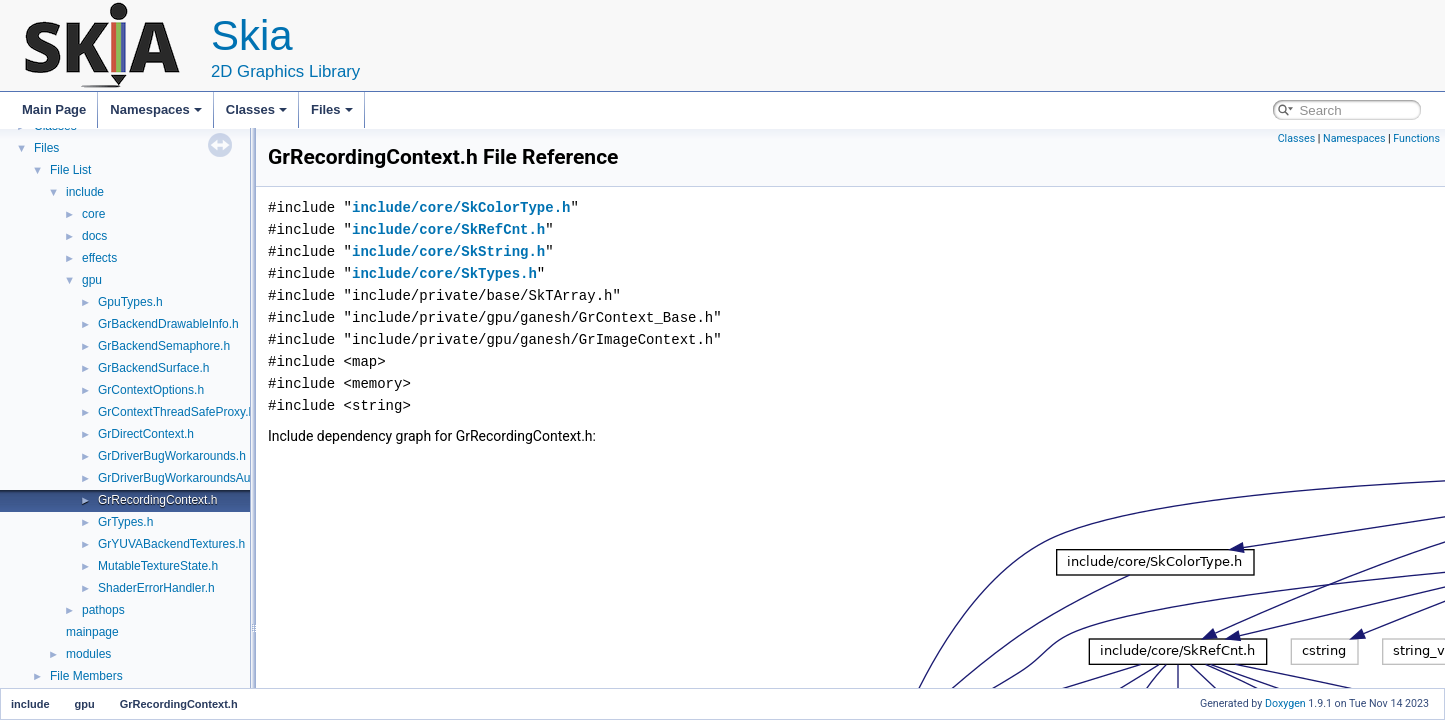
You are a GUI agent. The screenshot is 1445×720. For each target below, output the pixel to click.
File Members (86, 676)
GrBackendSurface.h (153, 368)
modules (88, 654)
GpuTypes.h (130, 302)
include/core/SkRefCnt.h (448, 229)
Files (332, 109)
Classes (256, 109)
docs (94, 236)
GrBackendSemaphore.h (164, 346)
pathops (103, 610)
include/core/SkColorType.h (461, 207)
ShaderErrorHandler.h (156, 588)
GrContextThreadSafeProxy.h (176, 412)
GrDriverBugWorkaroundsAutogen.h (194, 478)
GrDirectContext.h (146, 434)
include (85, 192)
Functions (1416, 138)
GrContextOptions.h (151, 390)
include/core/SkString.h (448, 251)
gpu (92, 280)
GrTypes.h (125, 522)
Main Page (54, 109)
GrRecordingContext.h (157, 500)
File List (70, 170)
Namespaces (156, 109)
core (93, 214)
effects (99, 258)
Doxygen (1285, 703)
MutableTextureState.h (158, 566)
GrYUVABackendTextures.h (171, 544)
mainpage (92, 632)
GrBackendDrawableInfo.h (168, 324)
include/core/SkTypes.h (444, 273)
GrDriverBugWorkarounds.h (172, 456)
